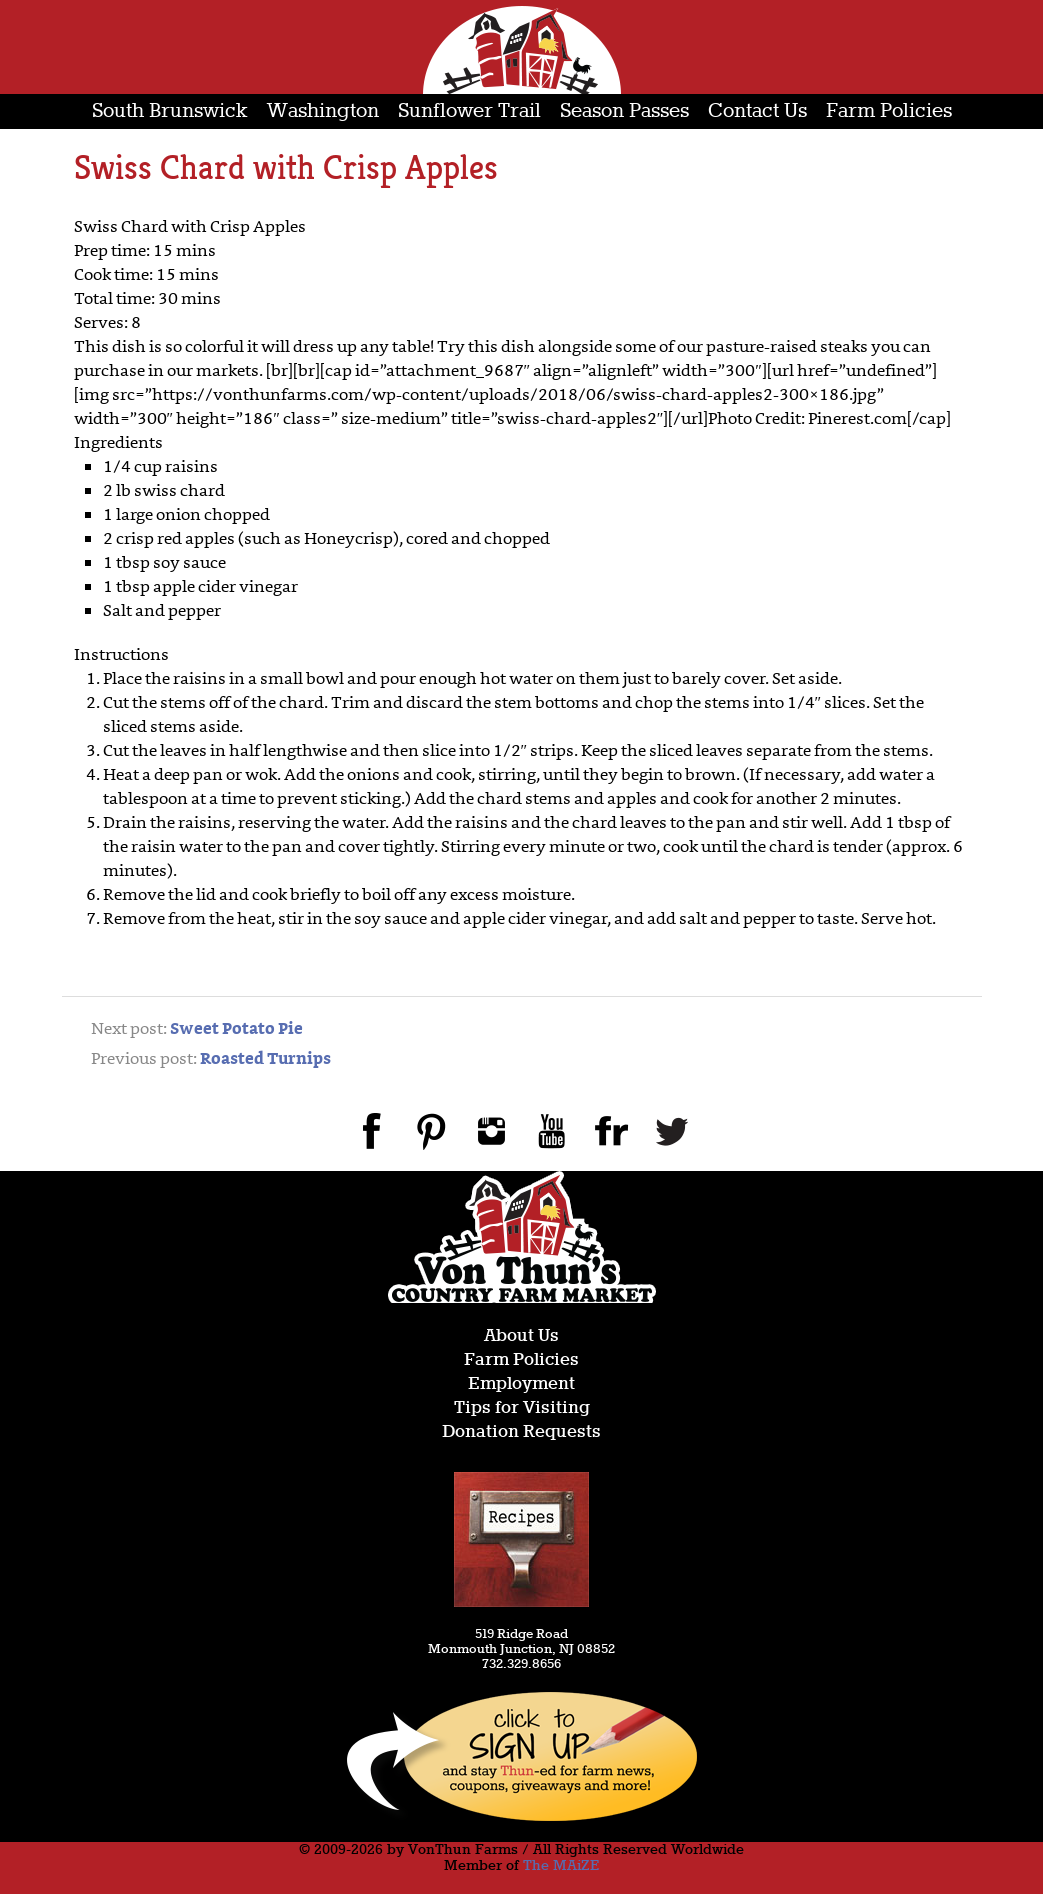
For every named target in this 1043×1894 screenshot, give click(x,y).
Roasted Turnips (265, 1060)
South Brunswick (170, 111)
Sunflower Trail (469, 111)
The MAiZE (561, 1866)
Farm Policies (889, 111)
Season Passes (624, 111)
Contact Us (757, 111)
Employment (521, 1384)
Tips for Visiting (522, 1408)
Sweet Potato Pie (236, 1030)
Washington (323, 111)
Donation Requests (521, 1432)
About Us (521, 1336)
